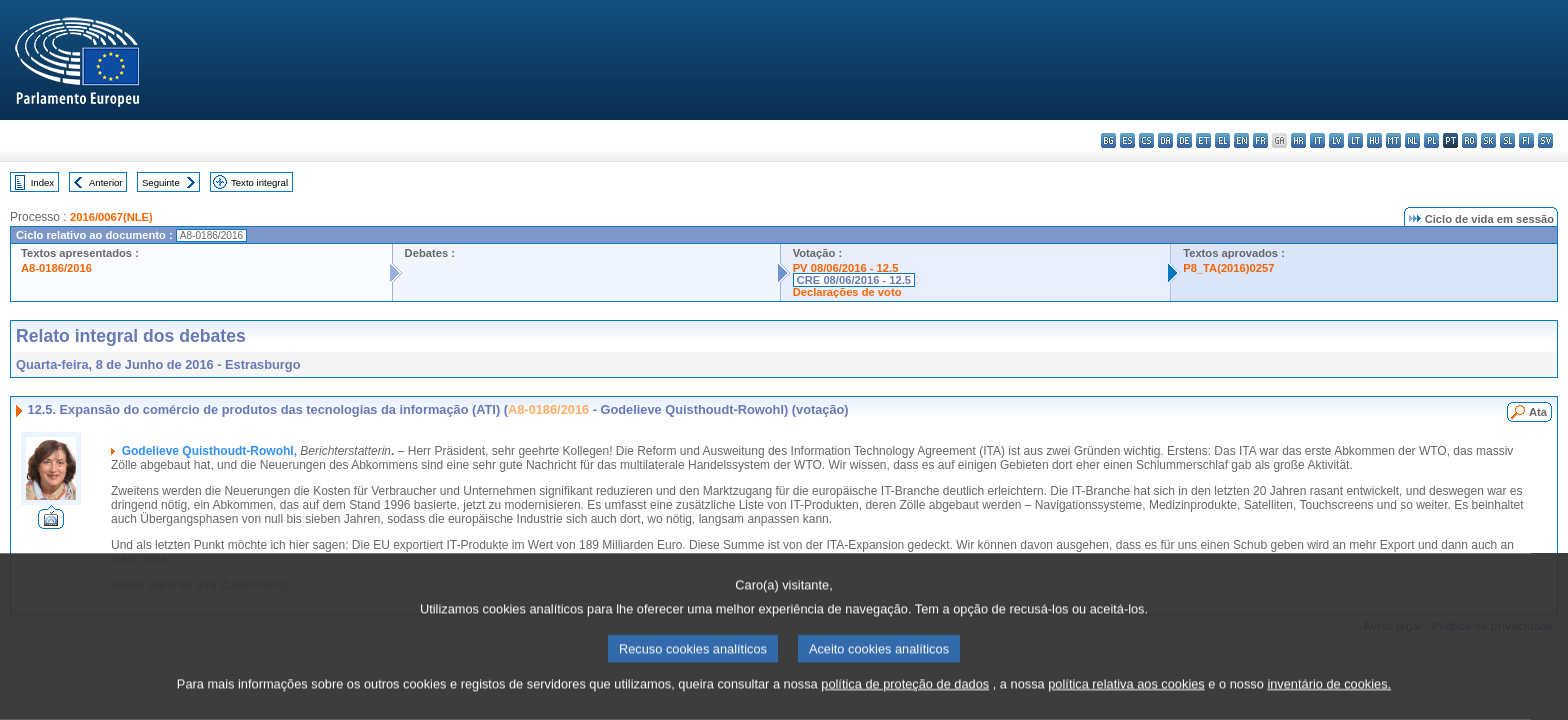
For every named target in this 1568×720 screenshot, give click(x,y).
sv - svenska (1545, 140)
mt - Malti (1393, 140)
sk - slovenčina (1488, 140)
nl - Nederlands (1412, 140)
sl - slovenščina (1507, 140)
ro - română (1469, 140)
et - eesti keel (1203, 140)
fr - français (1260, 140)
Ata (1538, 412)
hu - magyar (1374, 140)
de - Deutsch (1184, 140)
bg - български (1108, 140)
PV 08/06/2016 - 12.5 (846, 268)
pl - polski (1431, 140)
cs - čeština (1146, 140)
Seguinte (161, 182)
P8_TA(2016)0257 (1228, 268)
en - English (1241, 140)
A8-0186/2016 (56, 268)
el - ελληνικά (1222, 140)
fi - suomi (1526, 140)
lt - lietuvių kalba (1355, 140)
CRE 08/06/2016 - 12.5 (854, 280)
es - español (1127, 140)
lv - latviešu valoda (1336, 140)
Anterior (106, 182)
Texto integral (259, 182)
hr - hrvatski (1298, 140)
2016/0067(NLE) (111, 217)
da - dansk (1165, 140)
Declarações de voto (847, 292)
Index (42, 182)
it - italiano (1317, 140)
